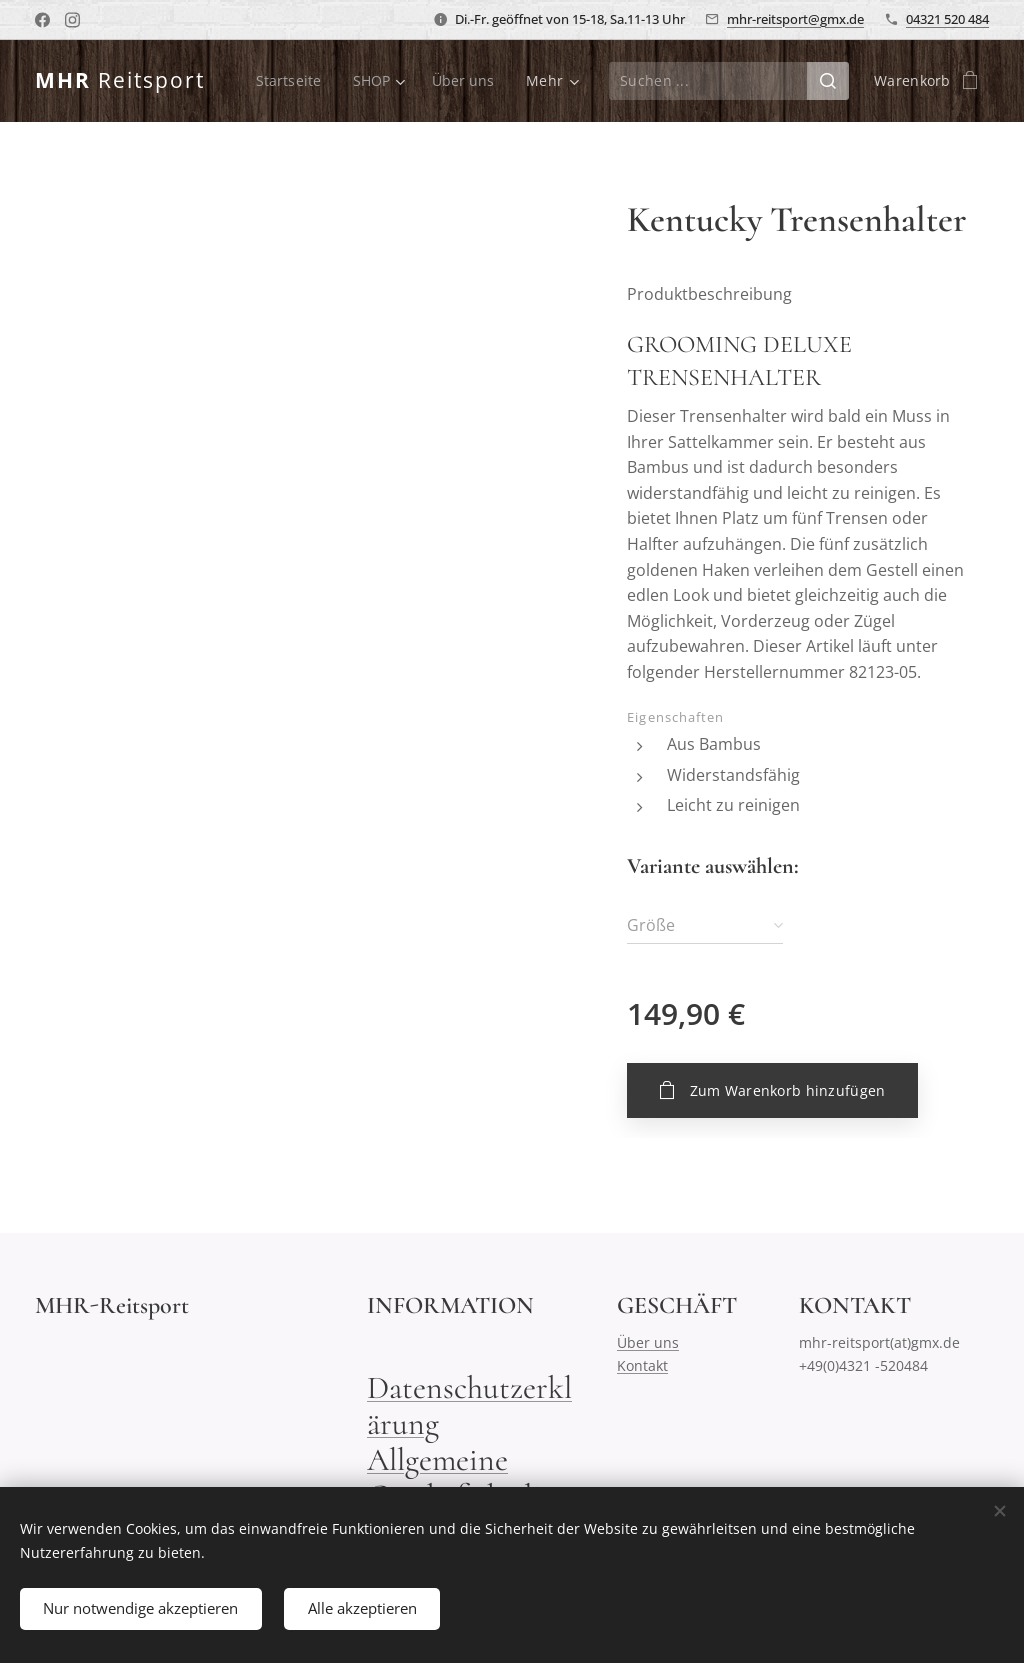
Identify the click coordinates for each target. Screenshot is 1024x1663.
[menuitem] (290, 81)
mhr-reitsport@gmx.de (795, 19)
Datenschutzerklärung (469, 1405)
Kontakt (642, 1364)
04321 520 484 (947, 19)
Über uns (648, 1342)
